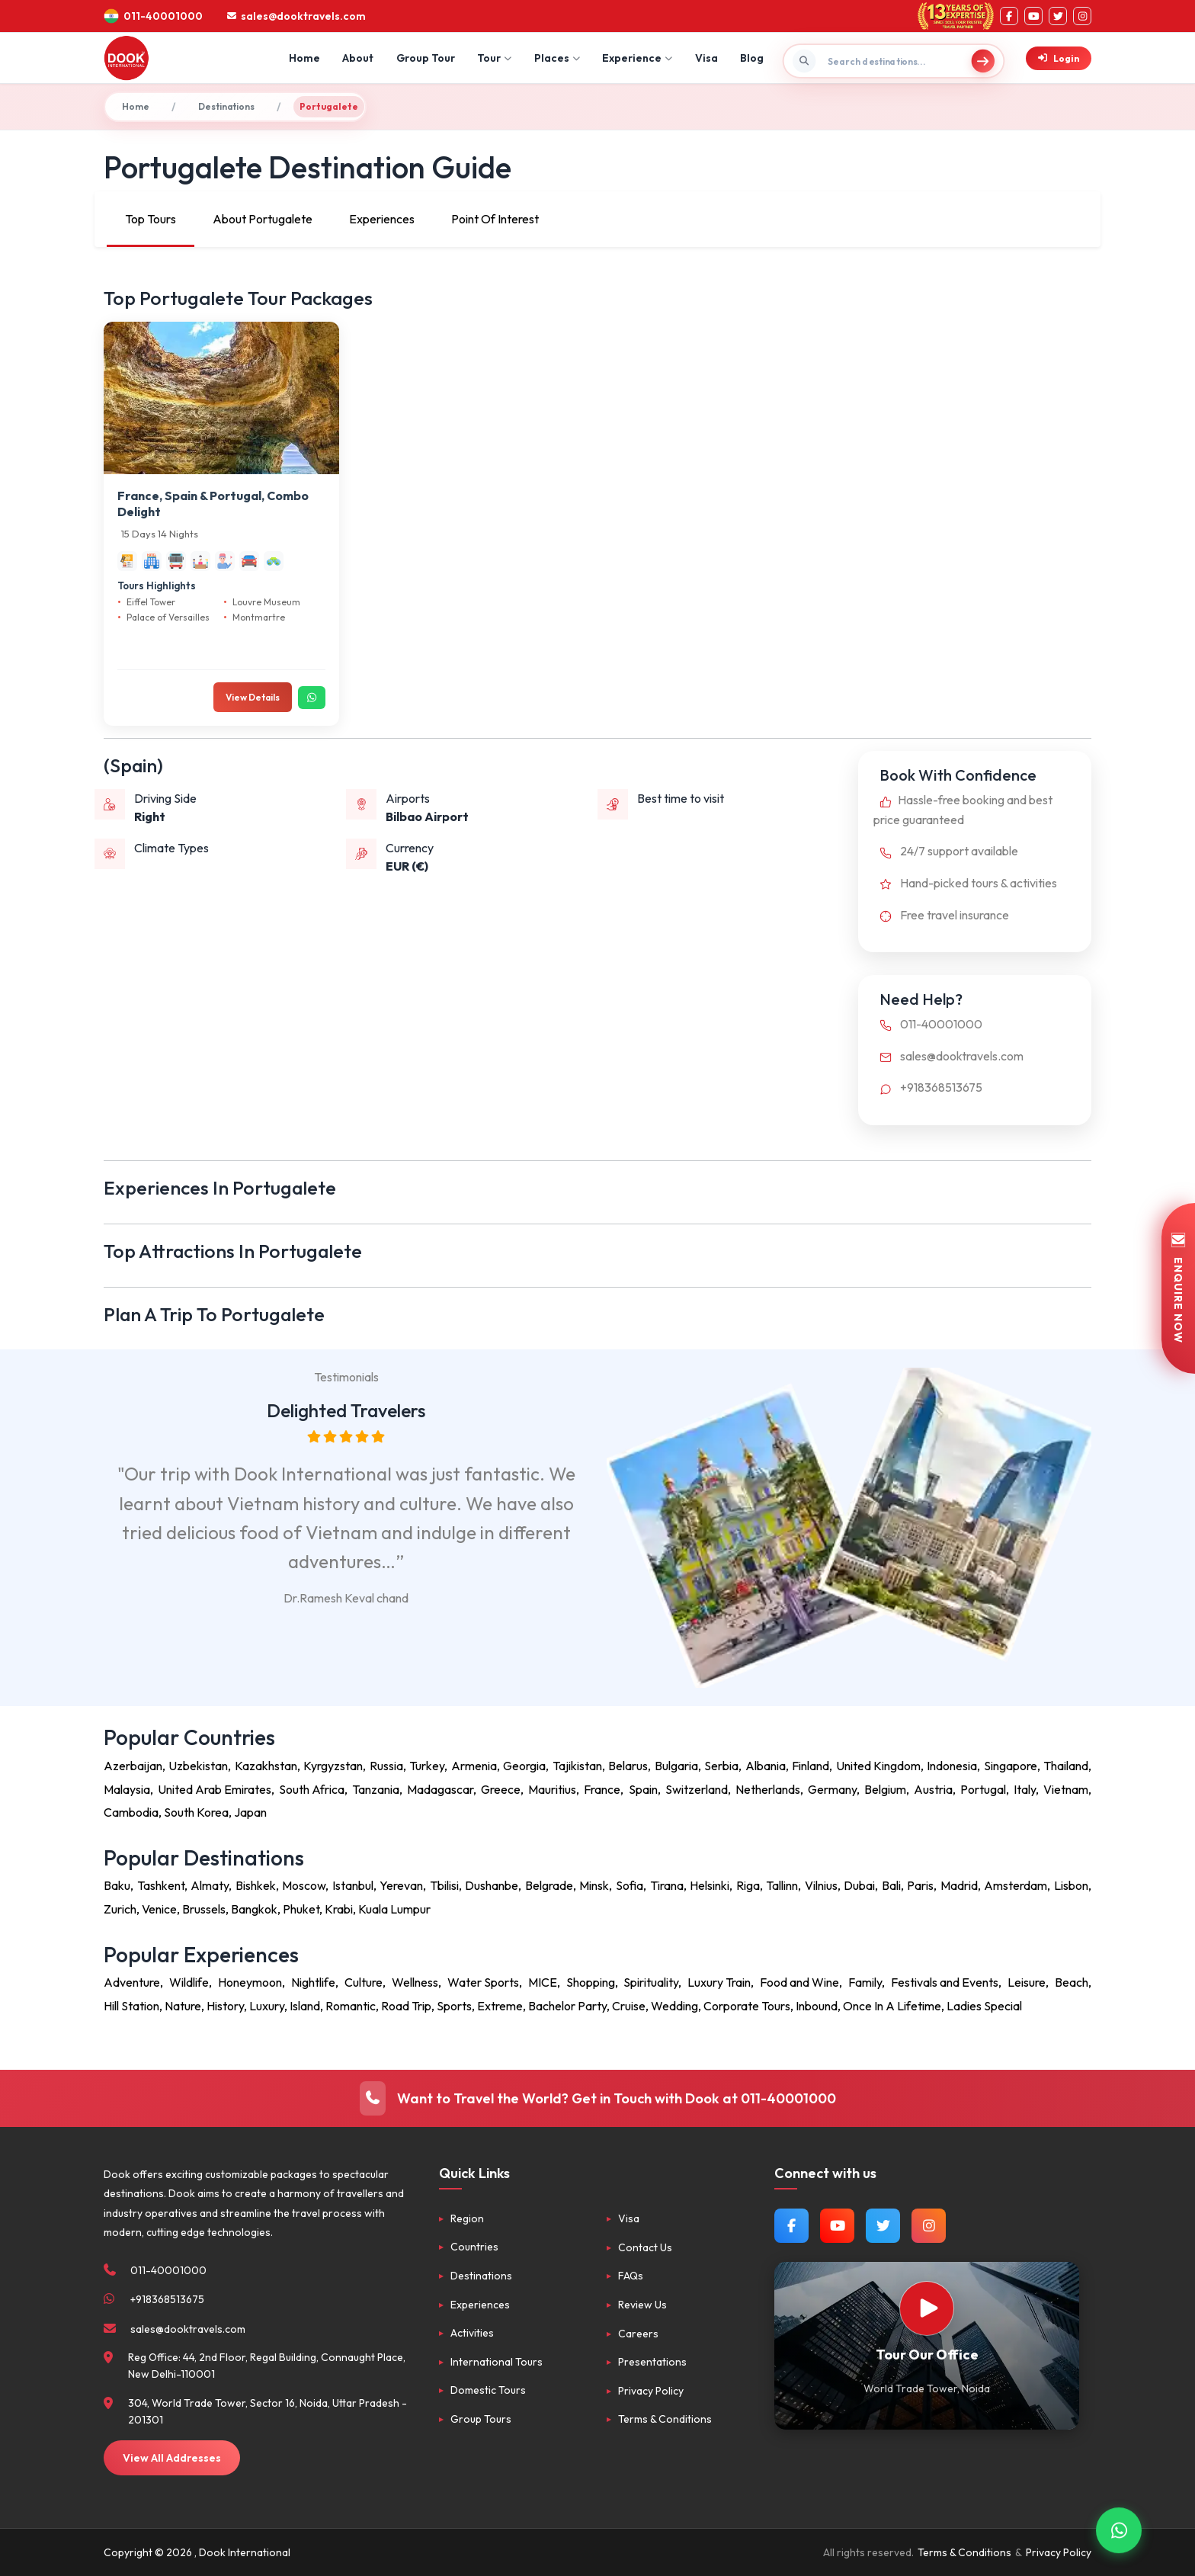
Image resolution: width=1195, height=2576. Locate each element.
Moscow (303, 1885)
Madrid (959, 1885)
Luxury (266, 2005)
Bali (891, 1885)
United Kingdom (878, 1765)
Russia (386, 1765)
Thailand (1065, 1765)
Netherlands (767, 1789)
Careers (638, 2333)
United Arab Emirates (214, 1789)
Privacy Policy (651, 2391)
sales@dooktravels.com (948, 1055)
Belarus (628, 1765)
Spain (643, 1789)
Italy (1025, 1789)
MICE (542, 1982)
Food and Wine (799, 1982)
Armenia (474, 1765)
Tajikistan (577, 1765)
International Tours (496, 2362)
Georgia (524, 1765)
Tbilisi (444, 1885)
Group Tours (480, 2419)
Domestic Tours (488, 2390)
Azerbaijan (133, 1765)
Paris (920, 1885)
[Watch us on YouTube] (837, 2226)
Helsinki (709, 1885)
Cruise (629, 2005)
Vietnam (1065, 1789)
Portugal (983, 1789)
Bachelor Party (567, 2005)
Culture (363, 1982)
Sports (454, 2005)
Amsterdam (1015, 1885)
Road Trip (406, 2005)
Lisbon (1071, 1885)
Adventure (132, 1982)
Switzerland (696, 1789)
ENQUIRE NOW (1178, 1288)
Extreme (500, 2005)
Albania (765, 1765)
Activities (472, 2333)
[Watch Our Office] (926, 2308)
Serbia (721, 1765)
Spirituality (650, 1982)
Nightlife (313, 1982)
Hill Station (131, 2005)
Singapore (1010, 1765)
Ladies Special (984, 2005)
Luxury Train (719, 1982)
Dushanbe (491, 1885)
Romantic (350, 2005)
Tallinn (782, 1885)
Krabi (339, 1909)
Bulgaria (676, 1765)
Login (1058, 58)
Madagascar (440, 1789)
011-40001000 (927, 1023)
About (357, 58)
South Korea (196, 1812)
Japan (250, 1812)
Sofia (629, 1885)
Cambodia (131, 1812)
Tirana (667, 1885)
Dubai (859, 1885)
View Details (253, 697)
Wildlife (189, 1982)
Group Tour (425, 58)
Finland (810, 1765)
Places (557, 58)
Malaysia (127, 1789)
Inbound (817, 2005)
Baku (117, 1885)
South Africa (311, 1789)
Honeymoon (250, 1982)
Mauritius (552, 1789)
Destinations (226, 106)
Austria (933, 1789)
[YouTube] (1033, 16)
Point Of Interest (495, 218)
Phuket (301, 1909)
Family (865, 1982)
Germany (832, 1789)
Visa (706, 58)
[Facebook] (1009, 16)
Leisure (1027, 1982)
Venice (159, 1909)
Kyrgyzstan (333, 1765)
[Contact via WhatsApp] (1119, 2531)
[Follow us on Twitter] (883, 2226)
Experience (637, 58)
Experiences (382, 218)
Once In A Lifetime (892, 2005)
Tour (494, 58)
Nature (183, 2005)
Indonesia (952, 1765)
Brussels (204, 1909)
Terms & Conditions (665, 2419)
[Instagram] (1082, 16)
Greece (501, 1789)
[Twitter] (1058, 16)
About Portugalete (262, 218)
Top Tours (150, 218)
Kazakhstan (266, 1765)
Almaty (210, 1885)
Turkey (426, 1765)
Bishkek (255, 1885)
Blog (752, 58)
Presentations (652, 2362)
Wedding (674, 2005)
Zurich (120, 1909)
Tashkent (160, 1885)
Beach (1071, 1982)
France (602, 1789)
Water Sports (483, 1982)
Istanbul (352, 1885)
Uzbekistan (198, 1765)
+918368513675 (927, 1087)
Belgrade (549, 1885)
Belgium (885, 1789)
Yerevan (401, 1885)
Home (304, 58)
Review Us (642, 2304)
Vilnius (821, 1885)
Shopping (590, 1982)
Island (305, 2005)
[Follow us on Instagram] (928, 2226)
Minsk (594, 1885)
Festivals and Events (944, 1982)
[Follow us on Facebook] (791, 2226)
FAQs (630, 2275)
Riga (748, 1885)
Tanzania (375, 1789)
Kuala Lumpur (394, 1909)
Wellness (415, 1982)
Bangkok (254, 1909)
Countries (474, 2247)
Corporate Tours (746, 2005)
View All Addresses (172, 2458)
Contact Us (645, 2247)
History (225, 2005)
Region (467, 2218)
